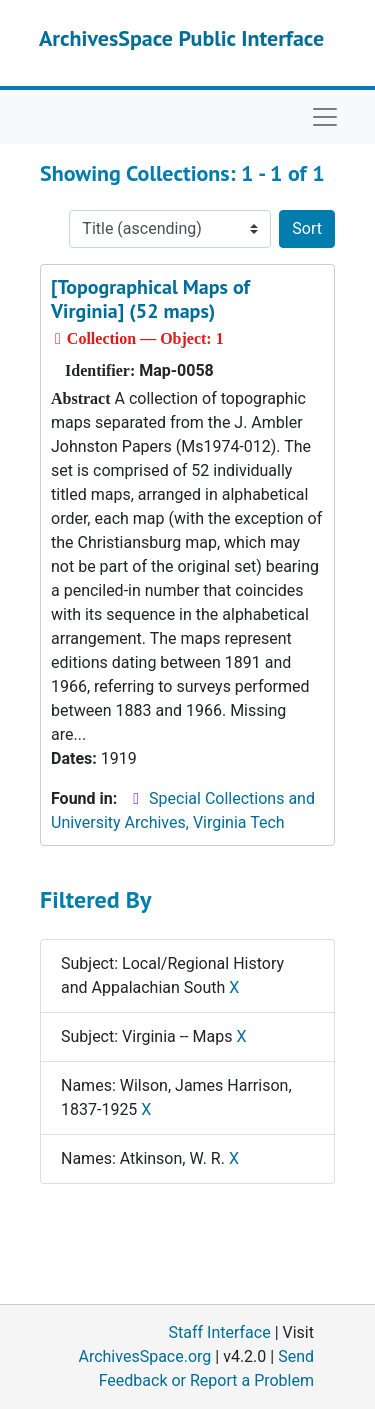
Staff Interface (220, 1332)
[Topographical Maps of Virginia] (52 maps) (150, 299)
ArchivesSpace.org (144, 1356)
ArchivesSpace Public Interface (181, 38)
